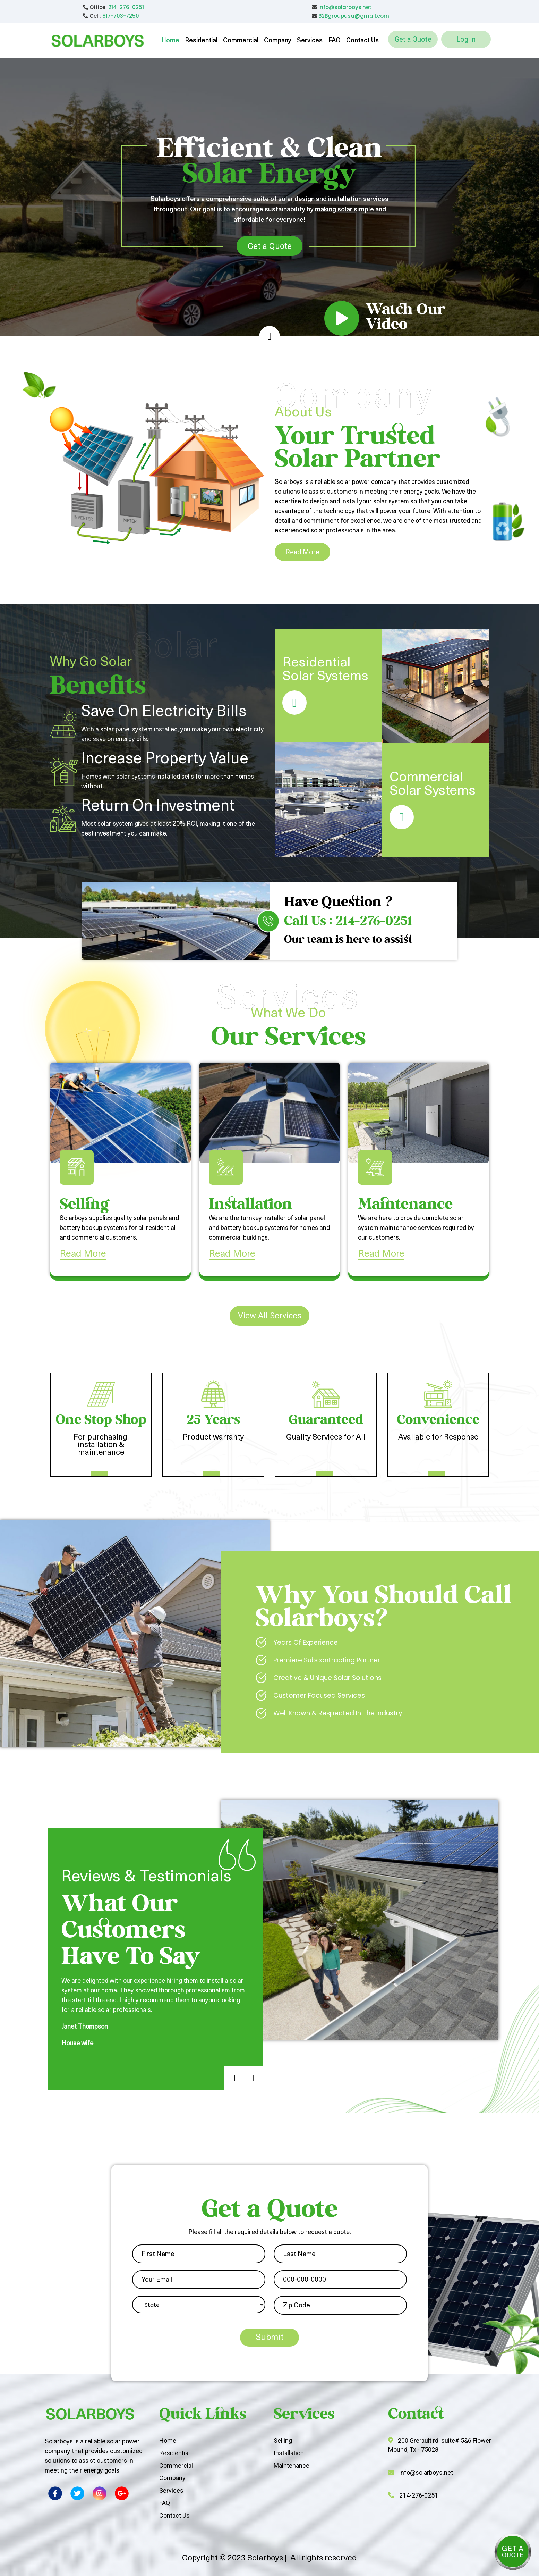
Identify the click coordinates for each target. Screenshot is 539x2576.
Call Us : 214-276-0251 (348, 922)
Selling (283, 2440)
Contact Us (362, 40)
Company (277, 40)
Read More (302, 552)
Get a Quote (413, 39)
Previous (227, 2069)
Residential (201, 40)
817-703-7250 (120, 15)
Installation (289, 2453)
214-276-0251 (126, 7)
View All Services (269, 1315)
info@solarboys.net (344, 7)
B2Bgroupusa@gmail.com (353, 15)
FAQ (334, 40)
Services (310, 40)
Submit (270, 2337)
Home (170, 40)
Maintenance (291, 2465)
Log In (466, 39)
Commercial (240, 40)
